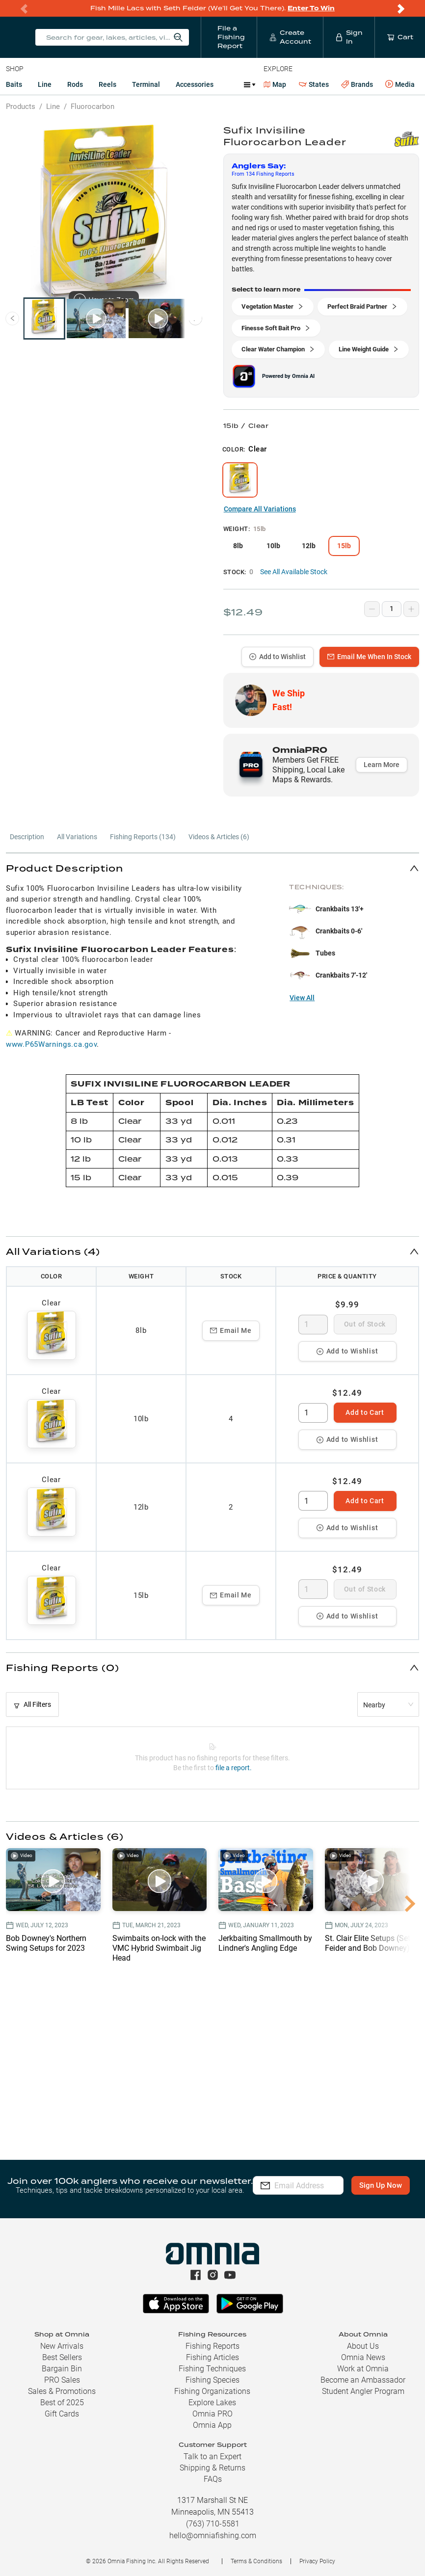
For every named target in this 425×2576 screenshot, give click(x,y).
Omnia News (363, 2357)
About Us (363, 2346)
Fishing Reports (212, 2346)
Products (20, 106)
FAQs (213, 2479)
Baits (14, 84)
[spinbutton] (313, 1324)
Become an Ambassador (362, 2380)
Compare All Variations (260, 509)
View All (302, 998)
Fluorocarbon (92, 106)
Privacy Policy (317, 2561)
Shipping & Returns (212, 2467)
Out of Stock (365, 1324)
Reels (107, 84)
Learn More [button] (381, 765)
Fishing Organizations (212, 2391)
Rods (75, 84)
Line (45, 84)
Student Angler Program (363, 2391)
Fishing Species (212, 2380)
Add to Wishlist (277, 657)
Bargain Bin (62, 2368)
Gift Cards (62, 2413)
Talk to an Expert (212, 2456)
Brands (357, 84)
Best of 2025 (62, 2402)
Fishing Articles (212, 2357)
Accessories (194, 84)
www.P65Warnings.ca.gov (51, 1044)
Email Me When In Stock (369, 657)
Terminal (146, 84)
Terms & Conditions (256, 2561)
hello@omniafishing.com (212, 2535)
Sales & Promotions (62, 2391)
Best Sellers (62, 2357)
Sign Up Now (297, 2192)
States (314, 84)
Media (400, 84)
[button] (212, 868)
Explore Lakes (212, 2402)
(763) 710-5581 (212, 2523)
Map (275, 84)
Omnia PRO (212, 2413)
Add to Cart (364, 1412)
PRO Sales (62, 2380)
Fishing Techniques (212, 2368)
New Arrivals (61, 2346)
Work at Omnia (363, 2368)
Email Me (231, 1330)
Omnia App (212, 2425)
